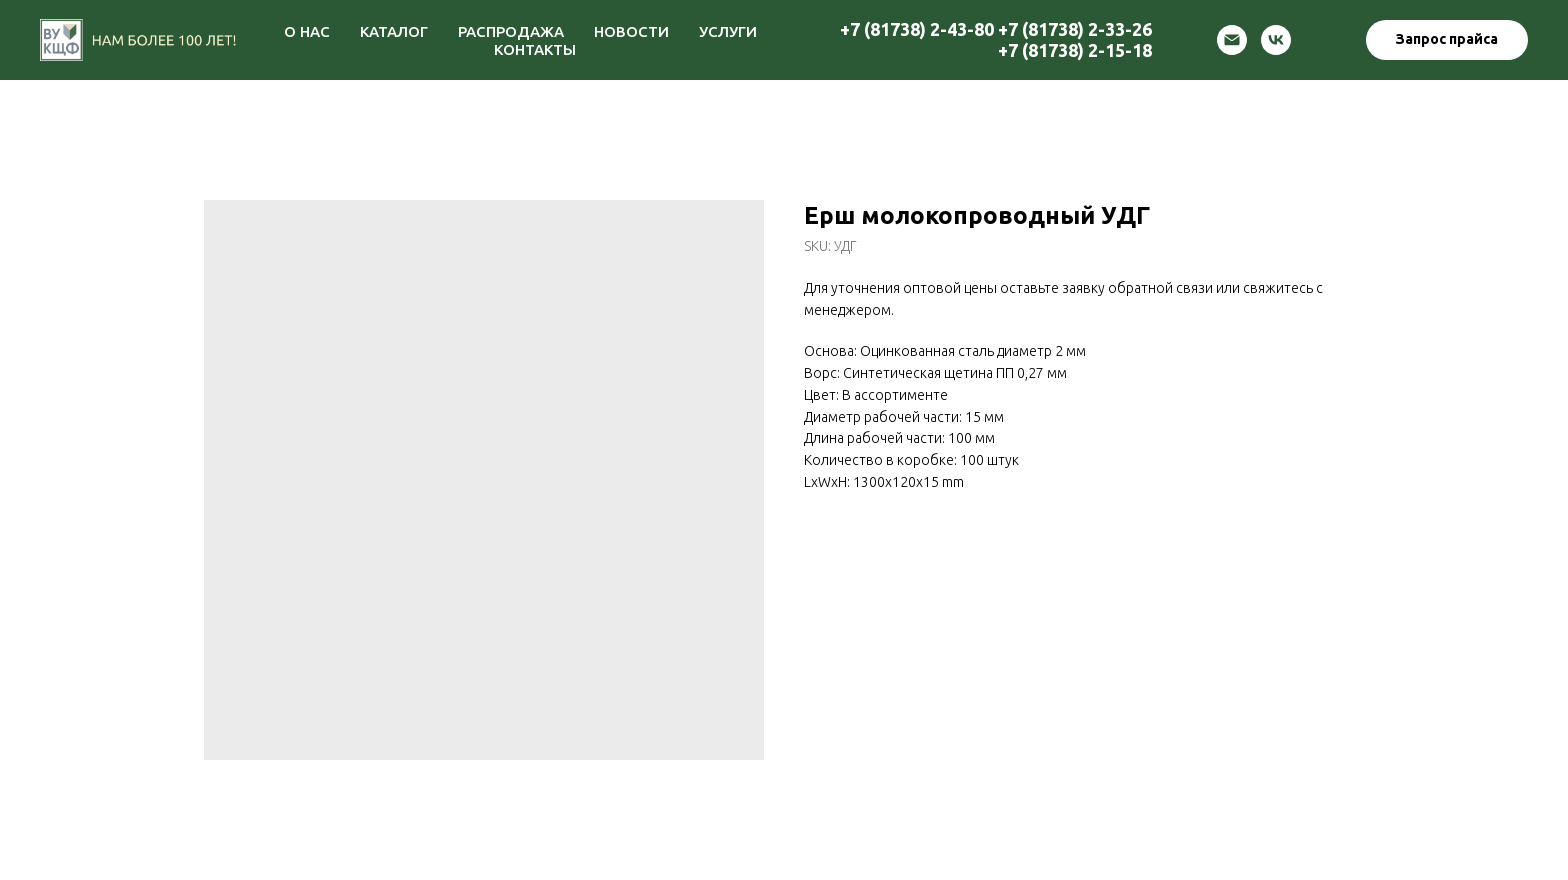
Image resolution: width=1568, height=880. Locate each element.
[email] (1232, 40)
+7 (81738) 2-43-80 (917, 29)
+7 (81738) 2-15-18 (1075, 50)
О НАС (307, 31)
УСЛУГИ (728, 31)
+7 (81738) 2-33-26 (1075, 29)
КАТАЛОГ (394, 31)
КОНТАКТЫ (535, 49)
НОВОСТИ (631, 31)
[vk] (1276, 40)
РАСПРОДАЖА (511, 31)
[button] (1447, 40)
